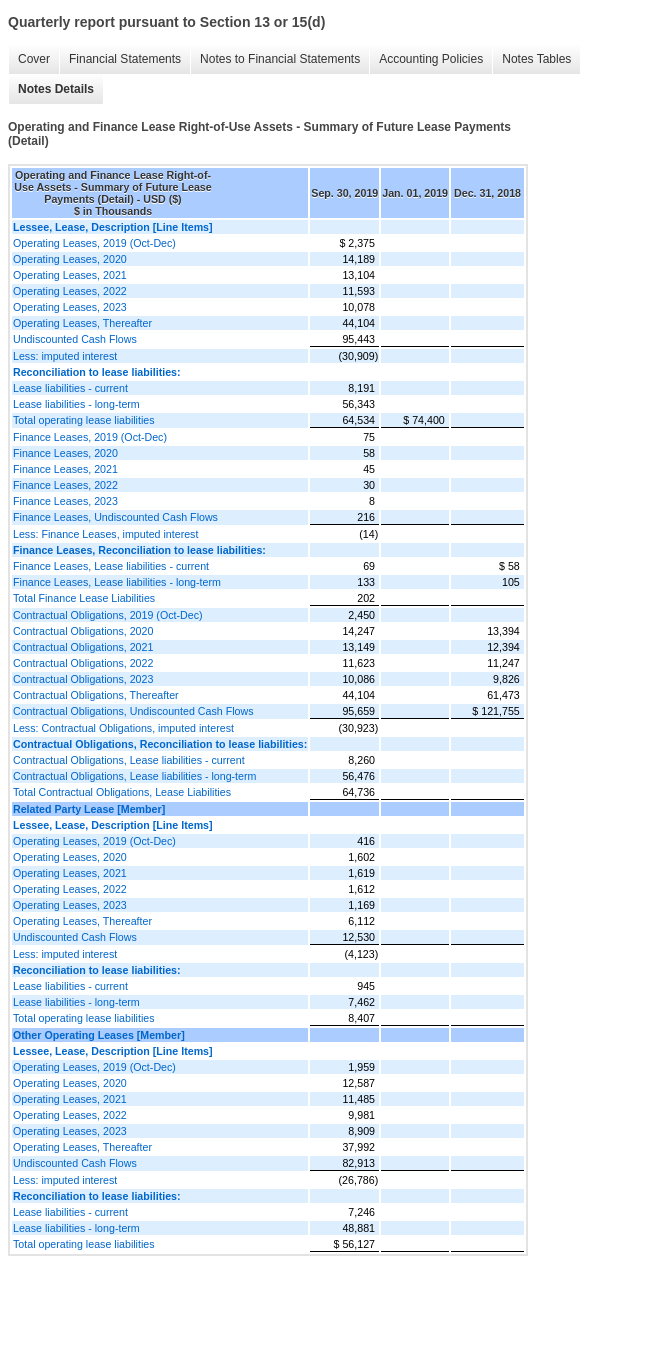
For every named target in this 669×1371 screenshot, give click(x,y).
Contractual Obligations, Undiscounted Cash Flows (133, 711)
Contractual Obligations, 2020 (83, 631)
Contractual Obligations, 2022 (83, 663)
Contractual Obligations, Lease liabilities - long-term (134, 776)
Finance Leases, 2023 (65, 501)
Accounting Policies (431, 59)
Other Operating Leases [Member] (99, 1035)
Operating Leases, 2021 (70, 275)
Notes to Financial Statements (280, 59)
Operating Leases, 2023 (70, 307)
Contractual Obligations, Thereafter (96, 695)
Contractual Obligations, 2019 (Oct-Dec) (108, 615)
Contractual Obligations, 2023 (83, 679)
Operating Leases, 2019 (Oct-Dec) (94, 243)
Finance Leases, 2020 (65, 453)
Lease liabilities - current (70, 388)
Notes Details (56, 89)
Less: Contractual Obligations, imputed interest (123, 728)
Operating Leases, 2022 (70, 291)
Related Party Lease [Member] (89, 809)
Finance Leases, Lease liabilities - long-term (117, 582)
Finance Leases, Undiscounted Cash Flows (115, 517)
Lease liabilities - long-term (76, 404)
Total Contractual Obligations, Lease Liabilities (122, 792)
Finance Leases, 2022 (65, 485)
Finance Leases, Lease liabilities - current (111, 566)
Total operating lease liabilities (84, 420)
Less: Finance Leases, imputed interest (105, 534)
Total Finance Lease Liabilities (84, 598)
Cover (34, 59)
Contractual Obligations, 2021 (83, 647)
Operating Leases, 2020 (70, 259)
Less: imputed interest (65, 356)
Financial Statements (125, 59)
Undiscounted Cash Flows (75, 339)
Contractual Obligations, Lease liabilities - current (129, 760)
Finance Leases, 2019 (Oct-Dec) (90, 437)
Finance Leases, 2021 (65, 469)
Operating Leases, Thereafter (82, 323)
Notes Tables (536, 59)
